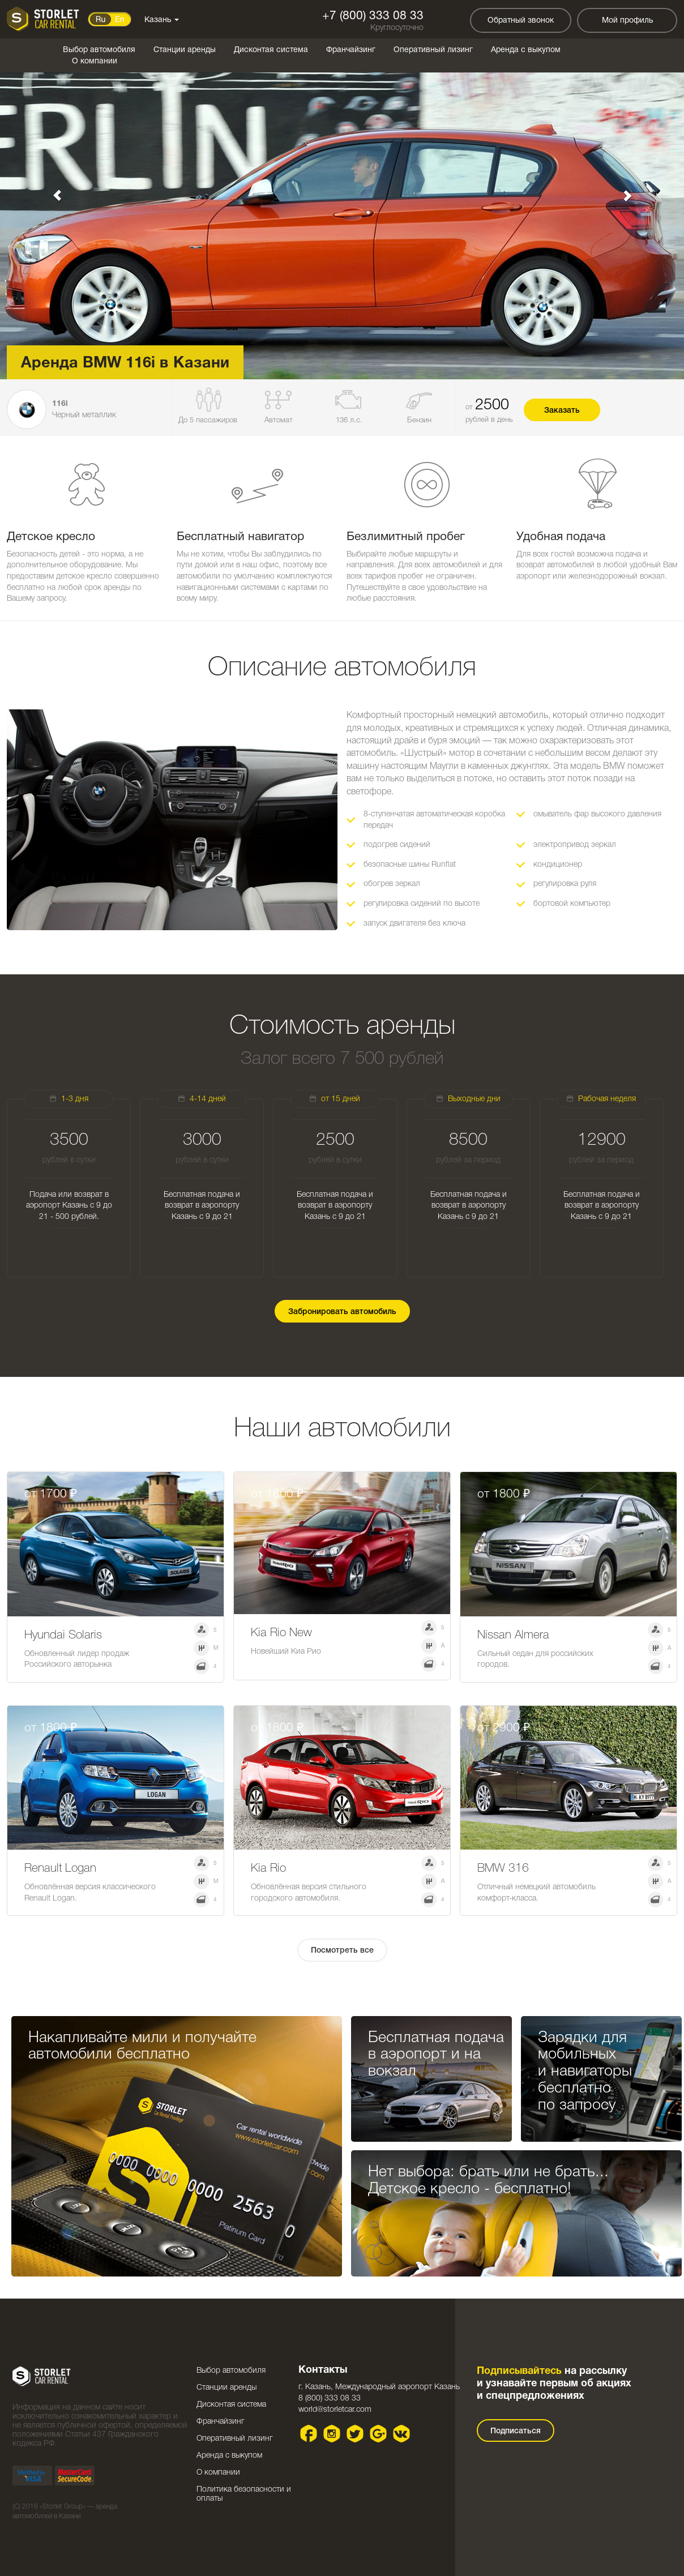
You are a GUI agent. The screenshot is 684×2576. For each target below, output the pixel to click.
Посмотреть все (342, 1950)
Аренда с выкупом (526, 50)
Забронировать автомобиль (342, 1312)
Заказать (562, 410)
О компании (94, 61)
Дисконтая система (271, 50)
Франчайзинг (350, 50)
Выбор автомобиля (99, 50)
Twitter (355, 2433)
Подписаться (515, 2431)
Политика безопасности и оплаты (243, 2494)
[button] (51, 189)
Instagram (332, 2433)
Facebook (309, 2433)
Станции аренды (184, 50)
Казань (161, 20)
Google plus (378, 2433)
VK (402, 2433)
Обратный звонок (521, 20)
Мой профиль (627, 20)
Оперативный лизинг (433, 50)
